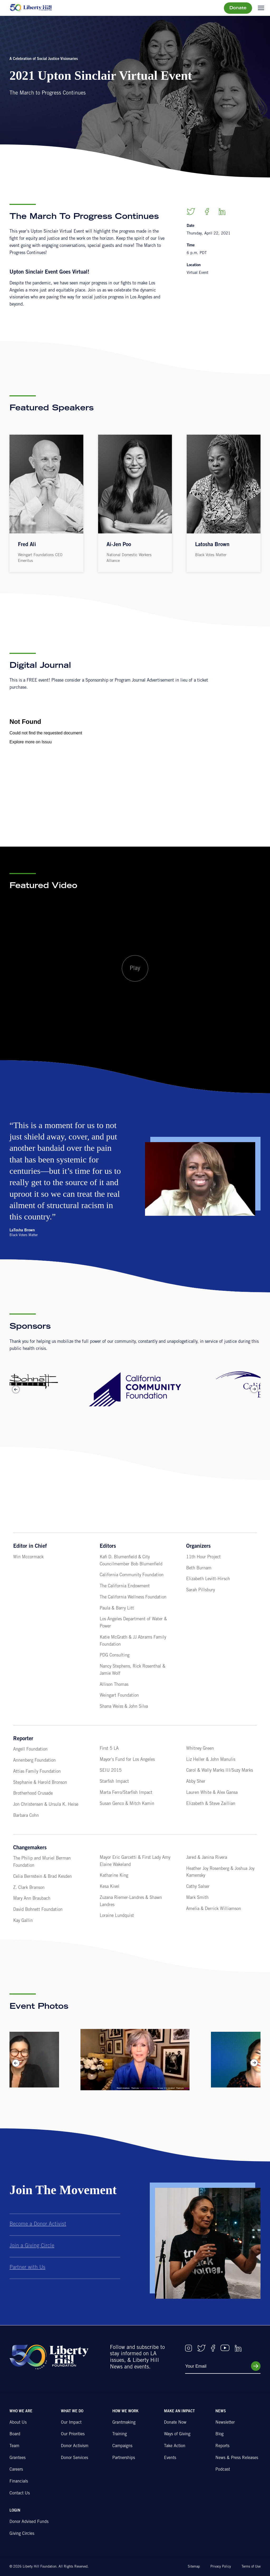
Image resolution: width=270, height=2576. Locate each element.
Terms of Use (251, 2567)
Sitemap (194, 2567)
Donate (238, 8)
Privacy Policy (220, 2567)
